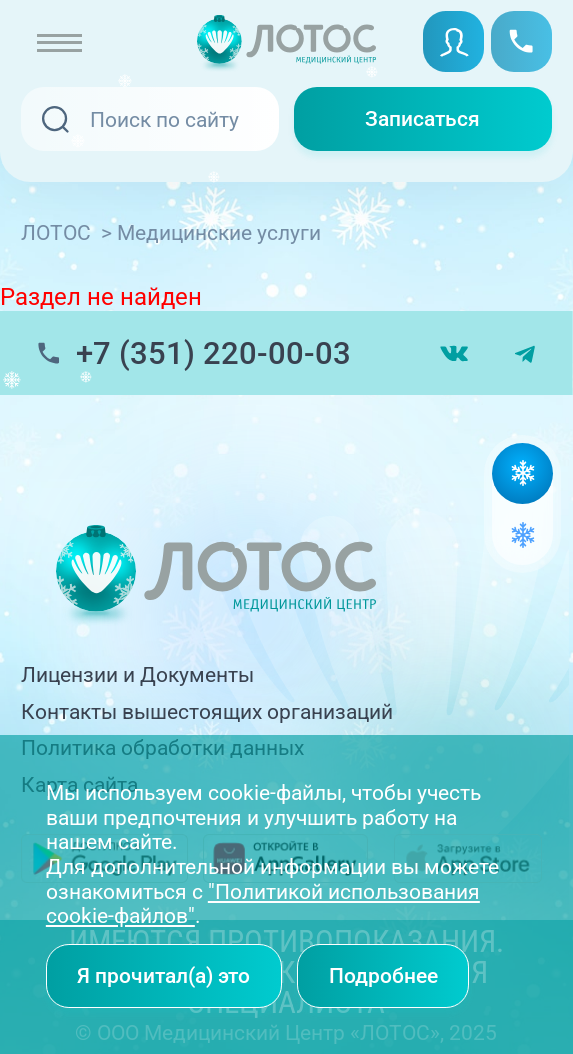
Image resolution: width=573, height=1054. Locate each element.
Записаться (422, 118)
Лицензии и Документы (137, 674)
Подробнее (383, 975)
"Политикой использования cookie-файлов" (263, 904)
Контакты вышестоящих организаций (207, 711)
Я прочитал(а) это (163, 975)
